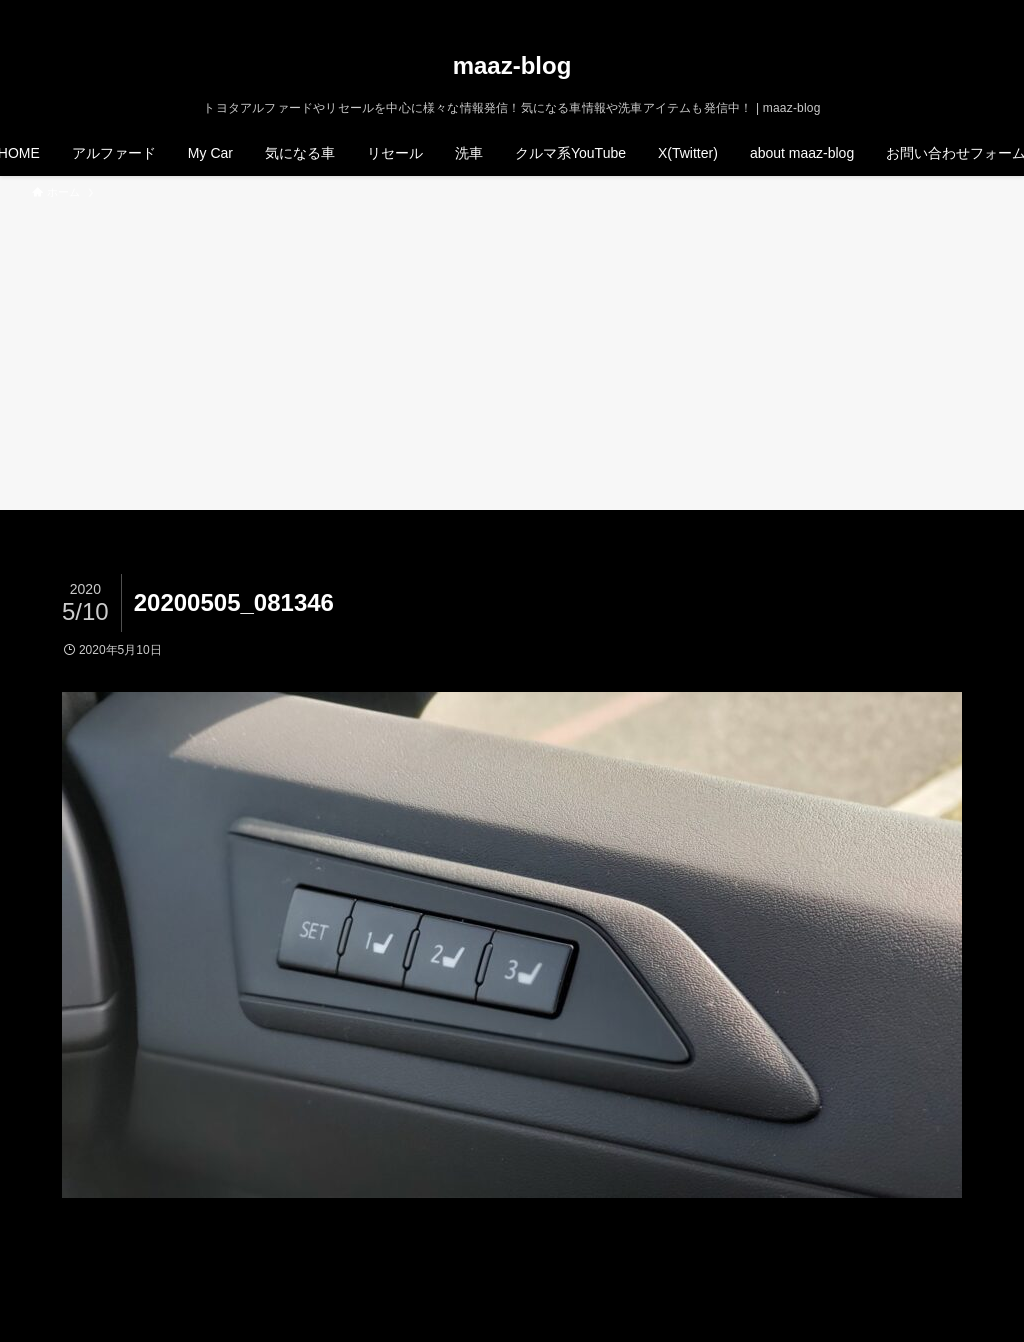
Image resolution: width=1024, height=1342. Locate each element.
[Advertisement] (512, 352)
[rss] (953, 11)
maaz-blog (512, 66)
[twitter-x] (901, 11)
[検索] (979, 11)
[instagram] (927, 11)
